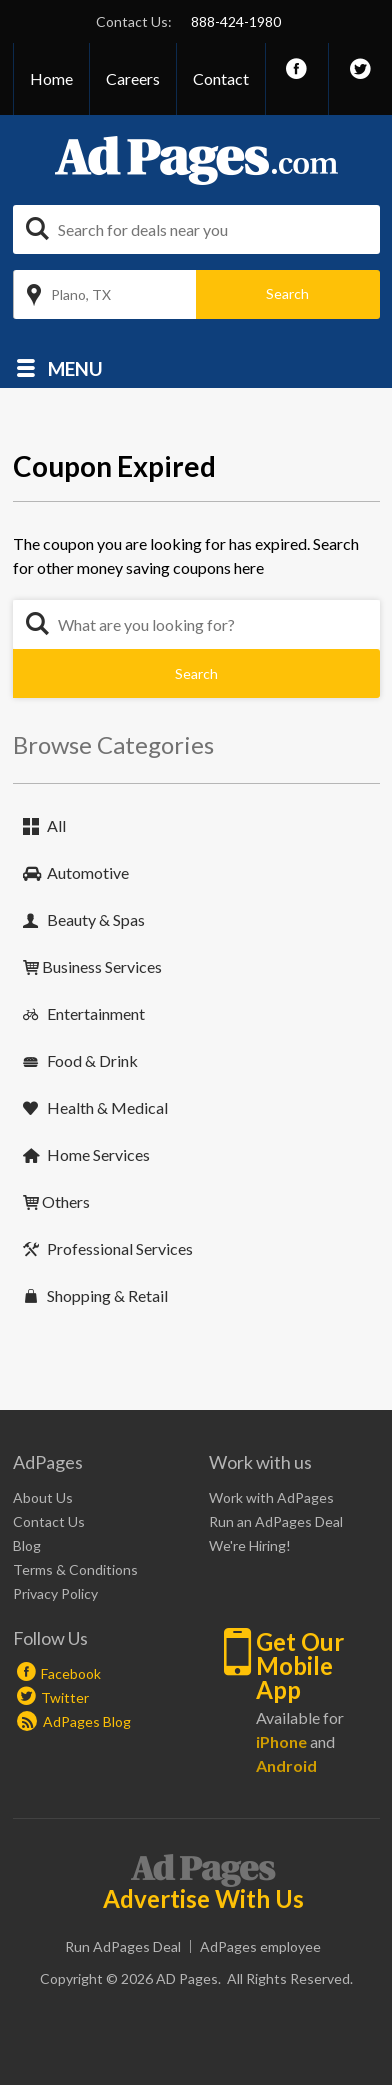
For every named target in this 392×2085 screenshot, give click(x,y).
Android (286, 1765)
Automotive (88, 872)
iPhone (281, 1741)
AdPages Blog (74, 1721)
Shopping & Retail (107, 1295)
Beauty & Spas (96, 919)
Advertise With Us (203, 1899)
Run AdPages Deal (123, 1946)
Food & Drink (92, 1060)
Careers (133, 78)
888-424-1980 (236, 21)
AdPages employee (260, 1946)
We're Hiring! (250, 1545)
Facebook (71, 1673)
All (56, 825)
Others (66, 1201)
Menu (75, 367)
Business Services (102, 966)
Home (51, 78)
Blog (27, 1545)
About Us (43, 1497)
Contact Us (49, 1521)
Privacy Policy (55, 1593)
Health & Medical (107, 1107)
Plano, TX (81, 294)
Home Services (98, 1154)
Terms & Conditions (75, 1569)
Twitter (65, 1697)
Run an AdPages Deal (276, 1521)
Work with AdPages (271, 1497)
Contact (221, 78)
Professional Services (120, 1248)
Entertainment (96, 1013)
